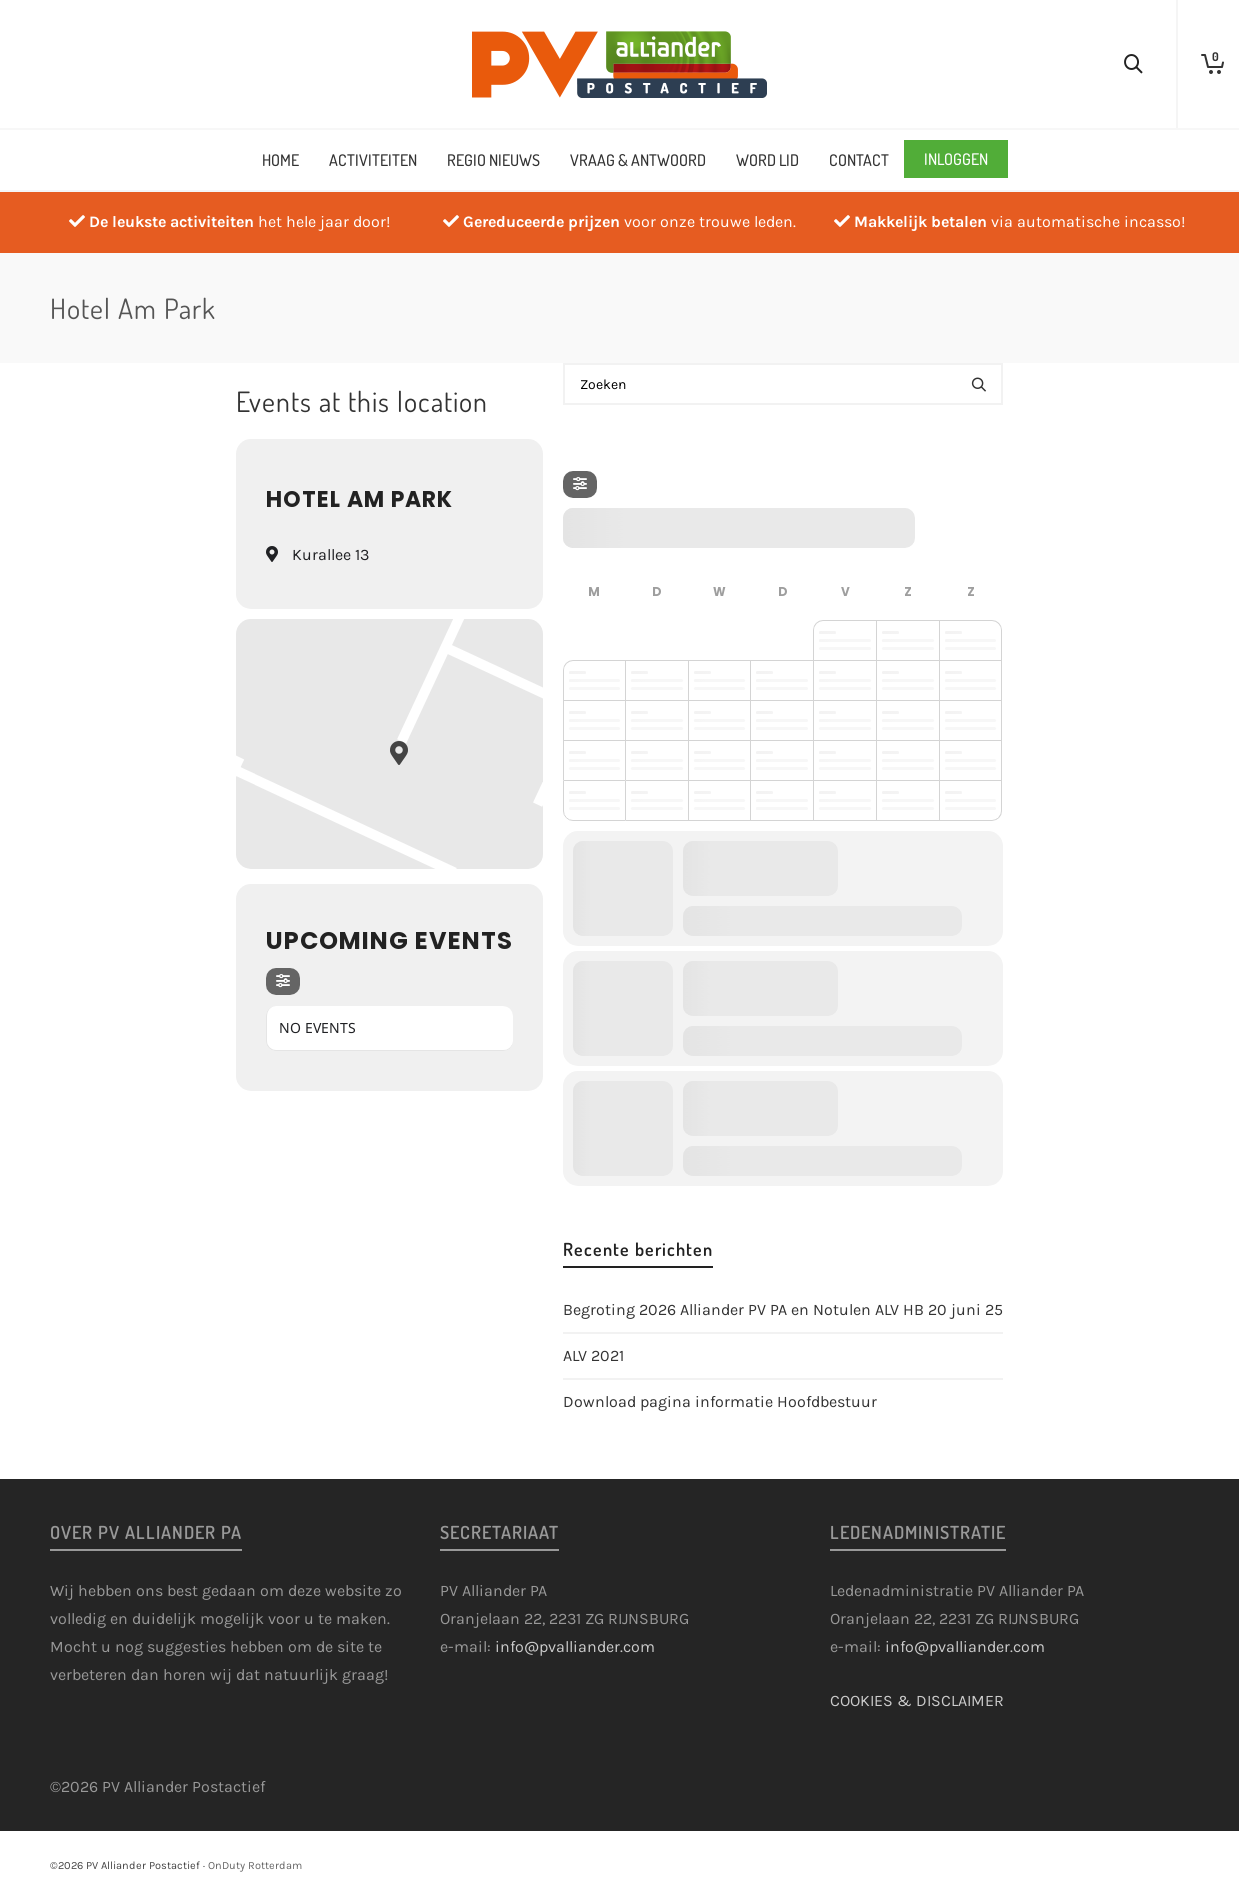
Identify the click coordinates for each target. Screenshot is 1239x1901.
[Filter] (283, 981)
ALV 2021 (593, 1355)
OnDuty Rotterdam (255, 1865)
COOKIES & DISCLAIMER (917, 1700)
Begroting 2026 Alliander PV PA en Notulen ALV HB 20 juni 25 (783, 1309)
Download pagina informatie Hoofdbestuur (720, 1401)
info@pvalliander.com (575, 1646)
